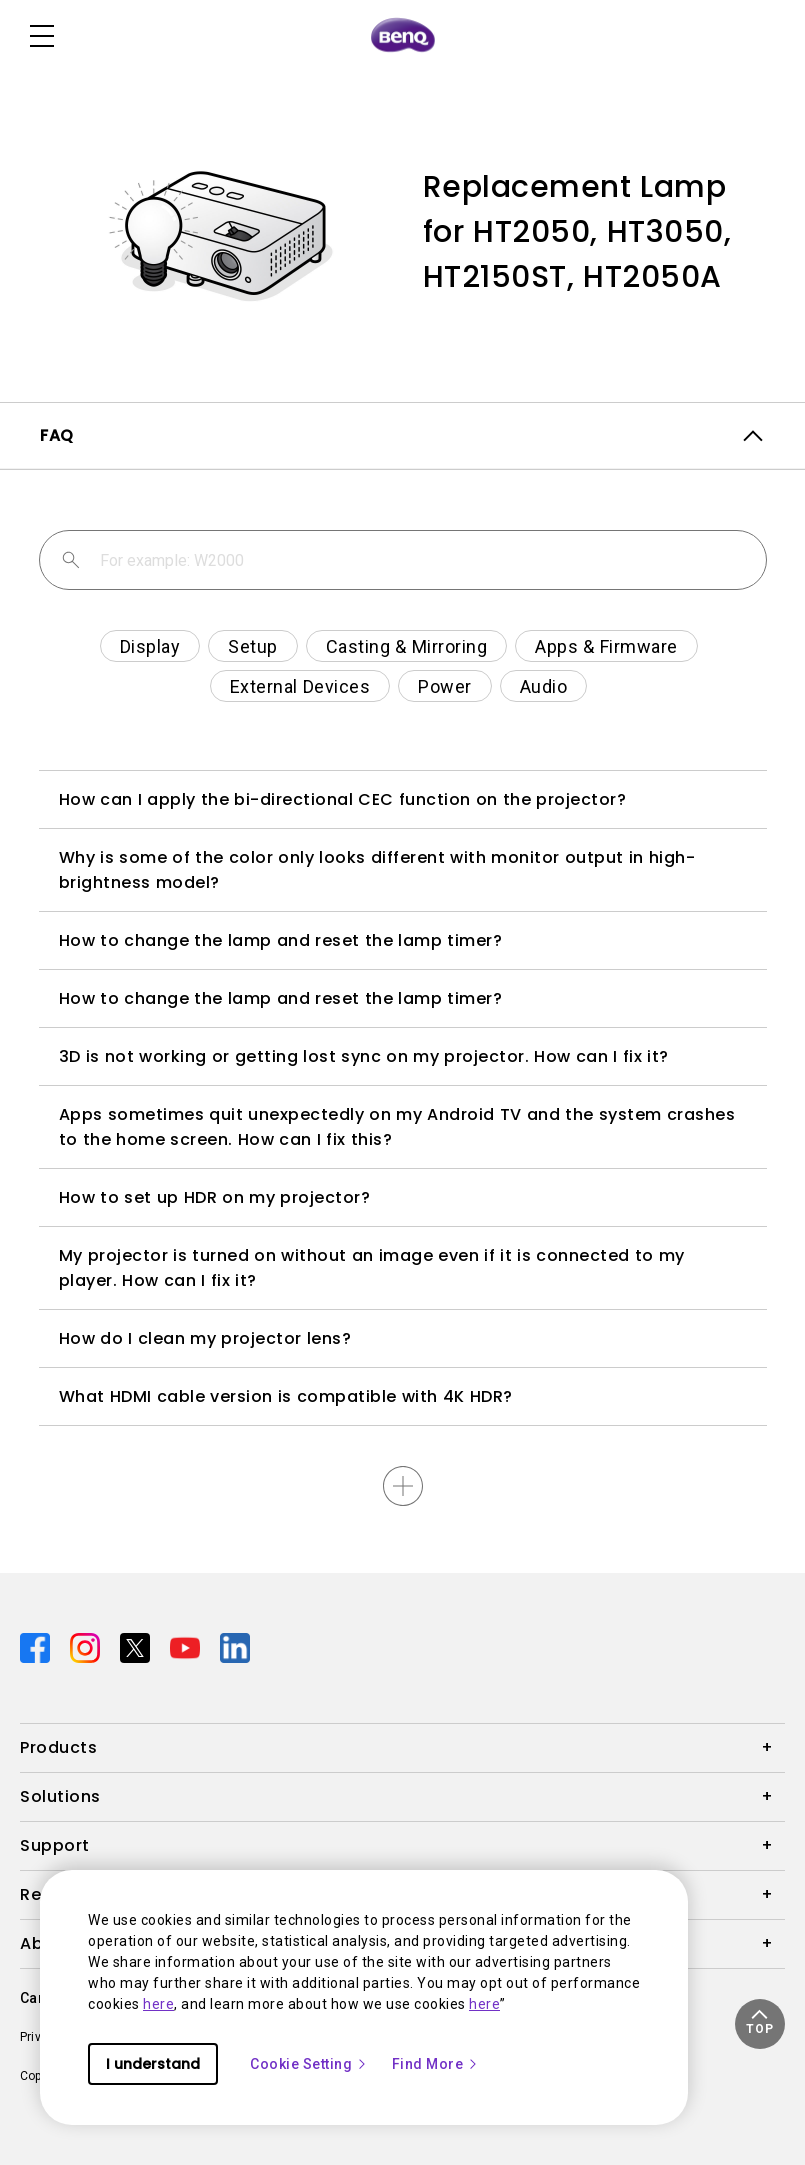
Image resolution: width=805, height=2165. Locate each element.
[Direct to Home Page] (403, 36)
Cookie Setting (309, 2064)
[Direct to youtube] (187, 1647)
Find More (436, 2064)
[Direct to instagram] (87, 1647)
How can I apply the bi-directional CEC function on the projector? (343, 799)
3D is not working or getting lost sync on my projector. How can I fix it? (364, 1056)
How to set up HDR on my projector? (215, 1197)
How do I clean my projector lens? (205, 1338)
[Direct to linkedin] (235, 1647)
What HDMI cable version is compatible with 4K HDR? (286, 1396)
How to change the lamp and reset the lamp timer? (281, 940)
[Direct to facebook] (37, 1647)
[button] (760, 2024)
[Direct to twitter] (137, 1647)
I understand (153, 2064)
